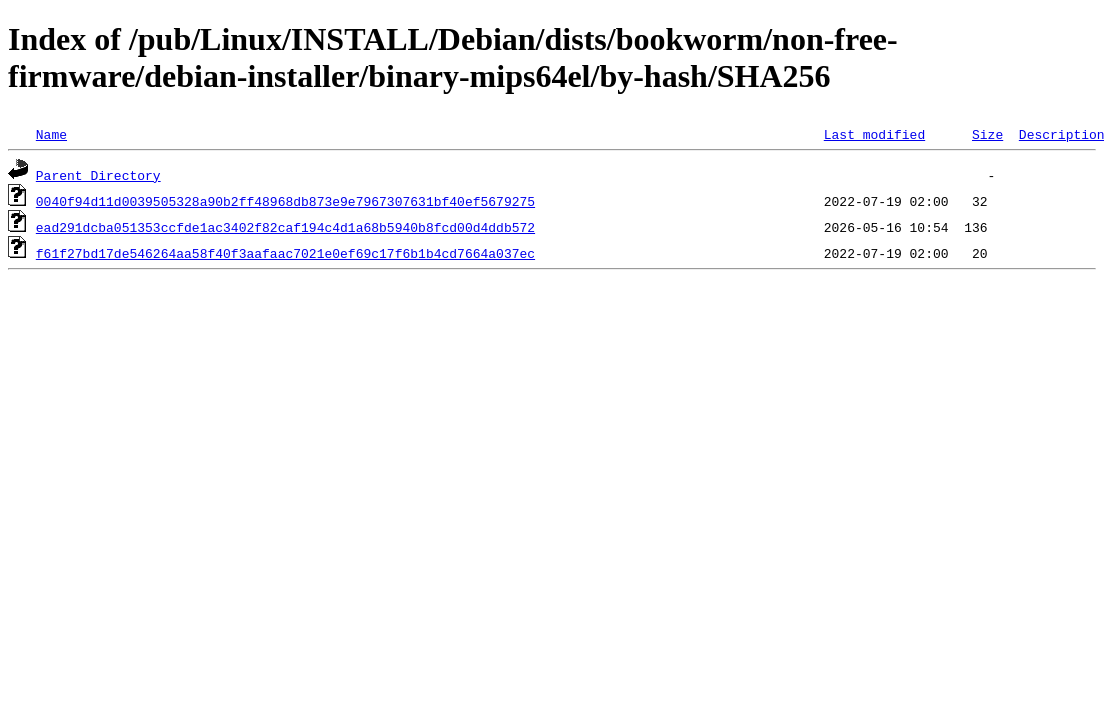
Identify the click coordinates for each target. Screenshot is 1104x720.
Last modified (874, 134)
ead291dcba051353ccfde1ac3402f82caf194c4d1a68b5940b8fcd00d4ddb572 (285, 227)
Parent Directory (98, 175)
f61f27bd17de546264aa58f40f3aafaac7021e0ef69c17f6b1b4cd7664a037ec (285, 253)
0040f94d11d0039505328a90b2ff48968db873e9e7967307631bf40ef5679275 (285, 201)
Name (51, 134)
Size (987, 134)
